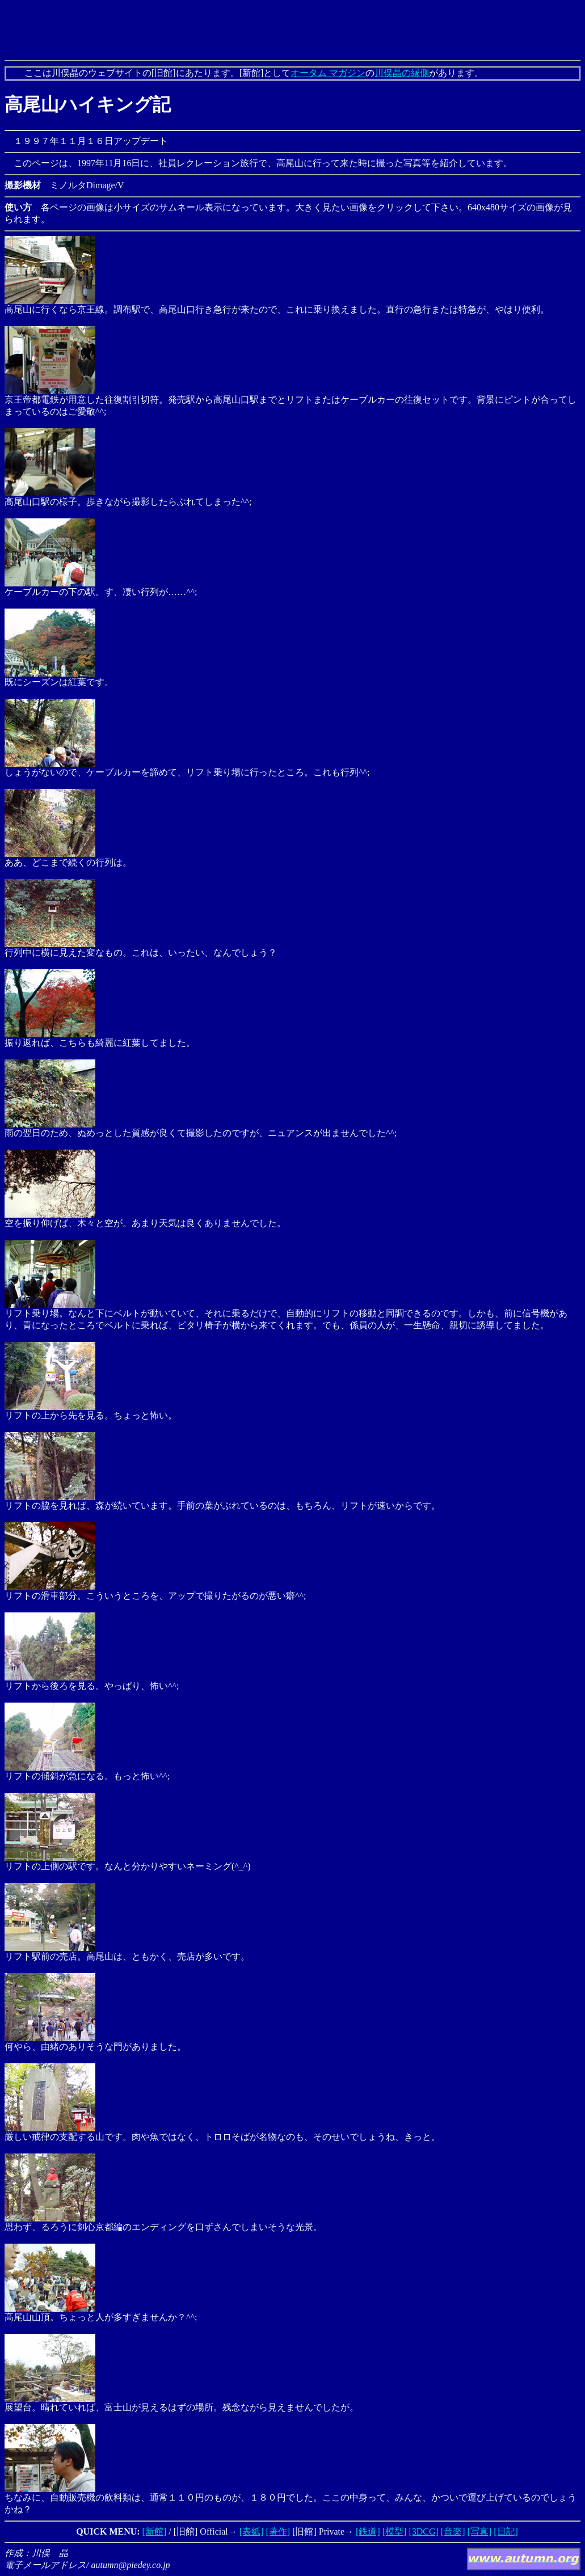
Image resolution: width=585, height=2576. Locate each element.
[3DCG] (423, 2531)
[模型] (394, 2531)
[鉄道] (368, 2531)
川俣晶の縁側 (401, 73)
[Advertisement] (292, 30)
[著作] (278, 2531)
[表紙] (251, 2531)
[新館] (154, 2531)
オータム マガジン (328, 73)
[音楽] (453, 2531)
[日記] (506, 2531)
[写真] (480, 2531)
